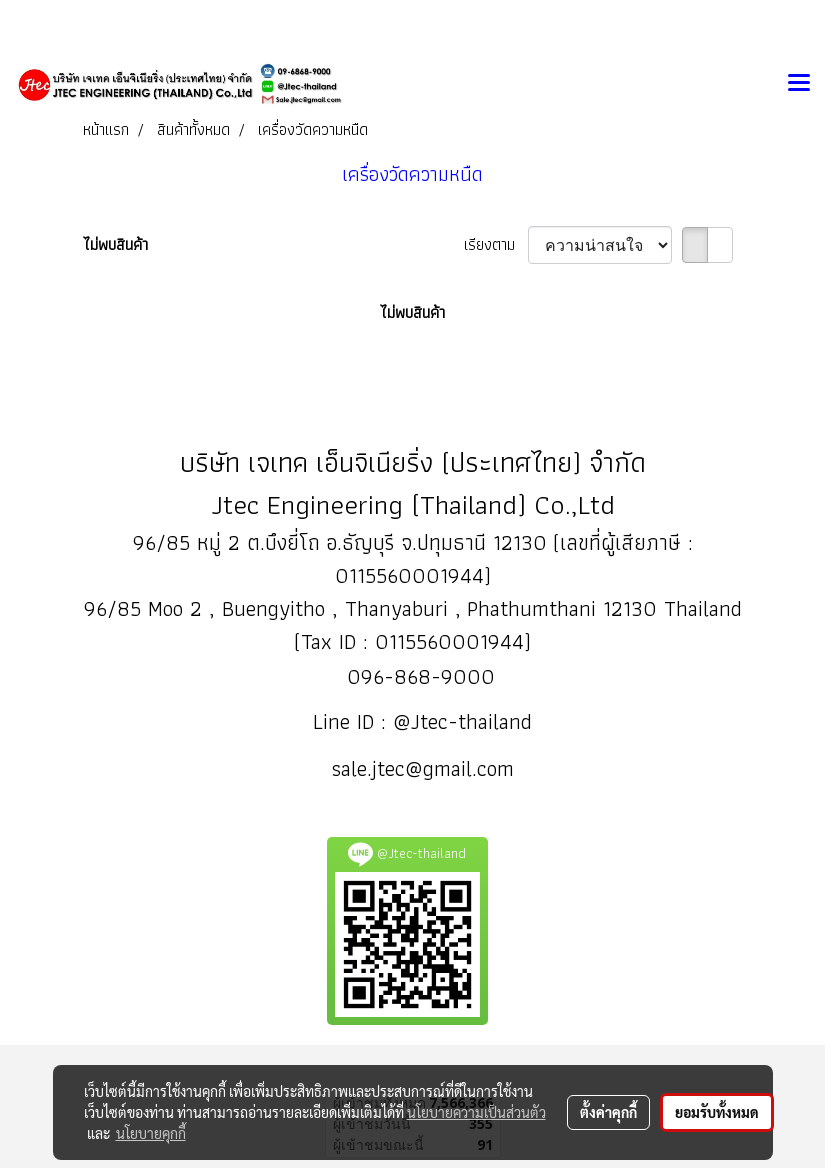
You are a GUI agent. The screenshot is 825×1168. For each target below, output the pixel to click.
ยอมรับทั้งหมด (717, 1112)
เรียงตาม (496, 245)
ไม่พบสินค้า (115, 245)
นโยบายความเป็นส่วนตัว (476, 1112)
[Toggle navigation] (799, 84)
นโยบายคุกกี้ (151, 1133)
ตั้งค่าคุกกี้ (608, 1112)
